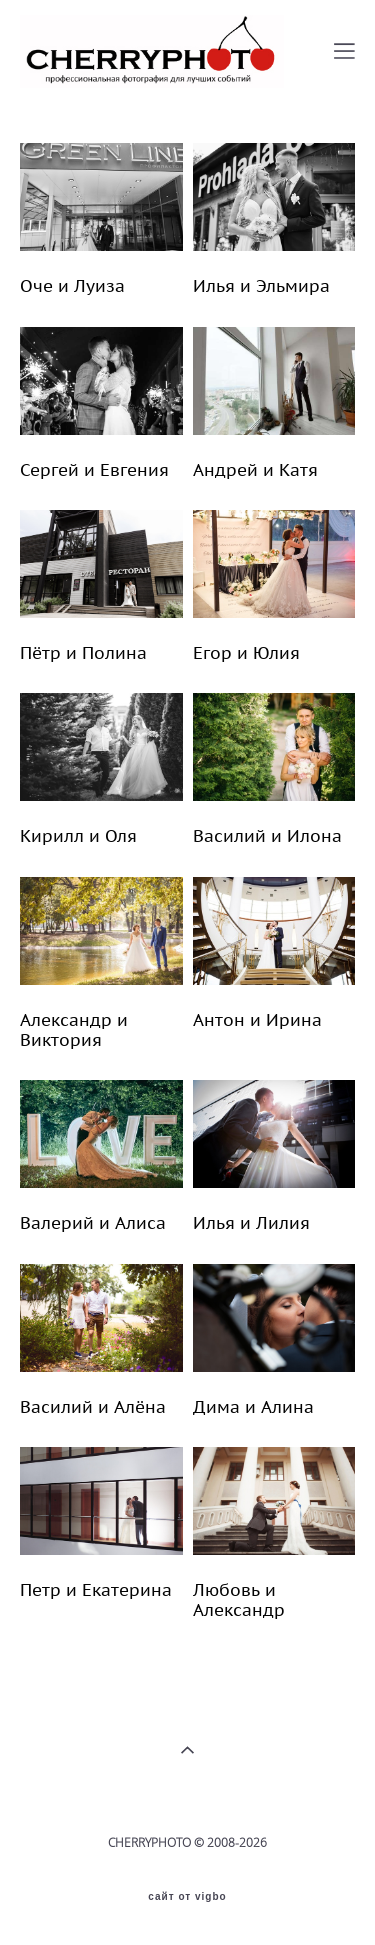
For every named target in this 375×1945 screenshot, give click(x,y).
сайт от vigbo (187, 1897)
